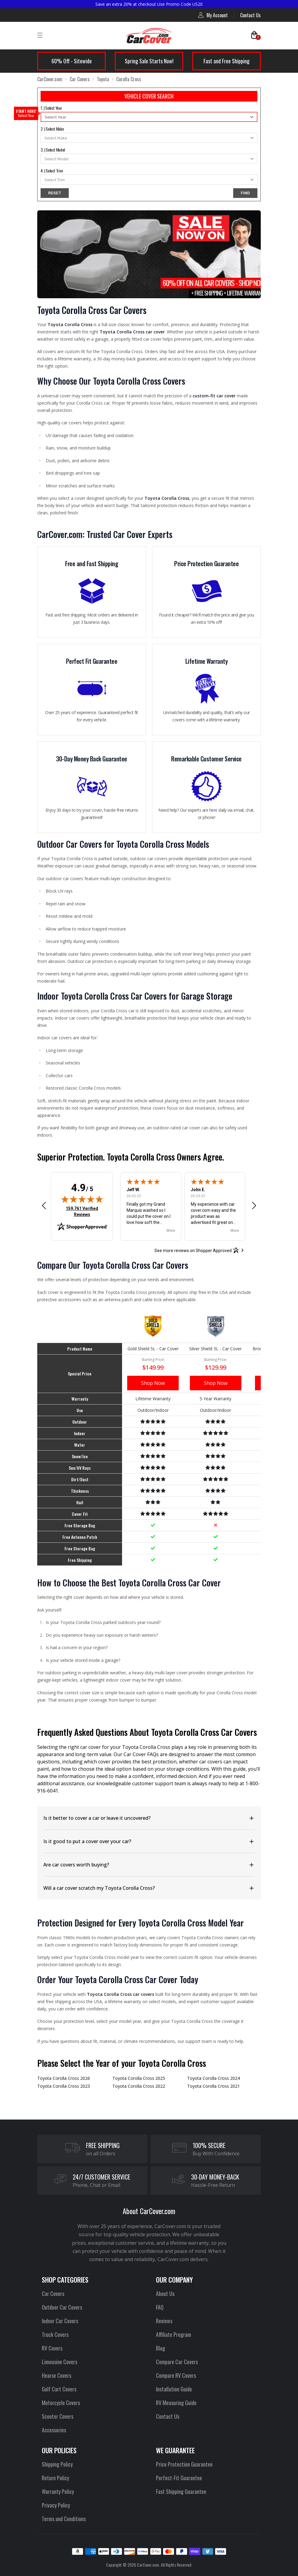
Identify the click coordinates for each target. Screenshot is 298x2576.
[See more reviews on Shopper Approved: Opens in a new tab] (193, 1250)
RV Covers (52, 2348)
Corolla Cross (128, 79)
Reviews (164, 2321)
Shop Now (153, 1383)
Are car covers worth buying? (76, 1864)
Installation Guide (174, 2389)
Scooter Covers (57, 2416)
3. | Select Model (53, 149)
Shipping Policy (57, 2464)
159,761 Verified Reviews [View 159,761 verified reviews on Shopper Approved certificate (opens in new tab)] (83, 1211)
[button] (44, 1205)
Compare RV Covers (176, 2375)
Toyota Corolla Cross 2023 (63, 2086)
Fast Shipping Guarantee (181, 2491)
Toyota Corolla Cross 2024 (213, 2078)
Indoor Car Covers (60, 2321)
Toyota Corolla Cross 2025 (138, 2078)
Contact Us (250, 15)
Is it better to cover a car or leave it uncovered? (97, 1818)
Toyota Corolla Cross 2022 (138, 2086)
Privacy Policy (56, 2505)
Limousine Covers (59, 2362)
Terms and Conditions (64, 2519)
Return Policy (55, 2478)
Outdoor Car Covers (62, 2307)
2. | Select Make (52, 128)
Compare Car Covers (177, 2362)
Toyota (103, 79)
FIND (245, 193)
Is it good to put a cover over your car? (87, 1841)
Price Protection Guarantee (184, 2464)
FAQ (160, 2307)
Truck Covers (55, 2334)
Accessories (54, 2430)
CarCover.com (49, 79)
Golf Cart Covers (59, 2389)
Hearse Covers (56, 2375)
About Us (165, 2293)
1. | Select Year (51, 108)
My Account (213, 15)
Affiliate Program (173, 2334)
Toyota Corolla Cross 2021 (213, 2086)
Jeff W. (133, 1189)
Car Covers (80, 79)
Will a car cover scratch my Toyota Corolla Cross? (99, 1888)
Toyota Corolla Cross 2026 (63, 2078)
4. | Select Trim (52, 170)
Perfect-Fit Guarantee (179, 2478)
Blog (160, 2348)
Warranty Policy (58, 2491)
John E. (198, 1189)
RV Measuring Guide (176, 2403)
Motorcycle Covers (61, 2403)
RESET (54, 193)
